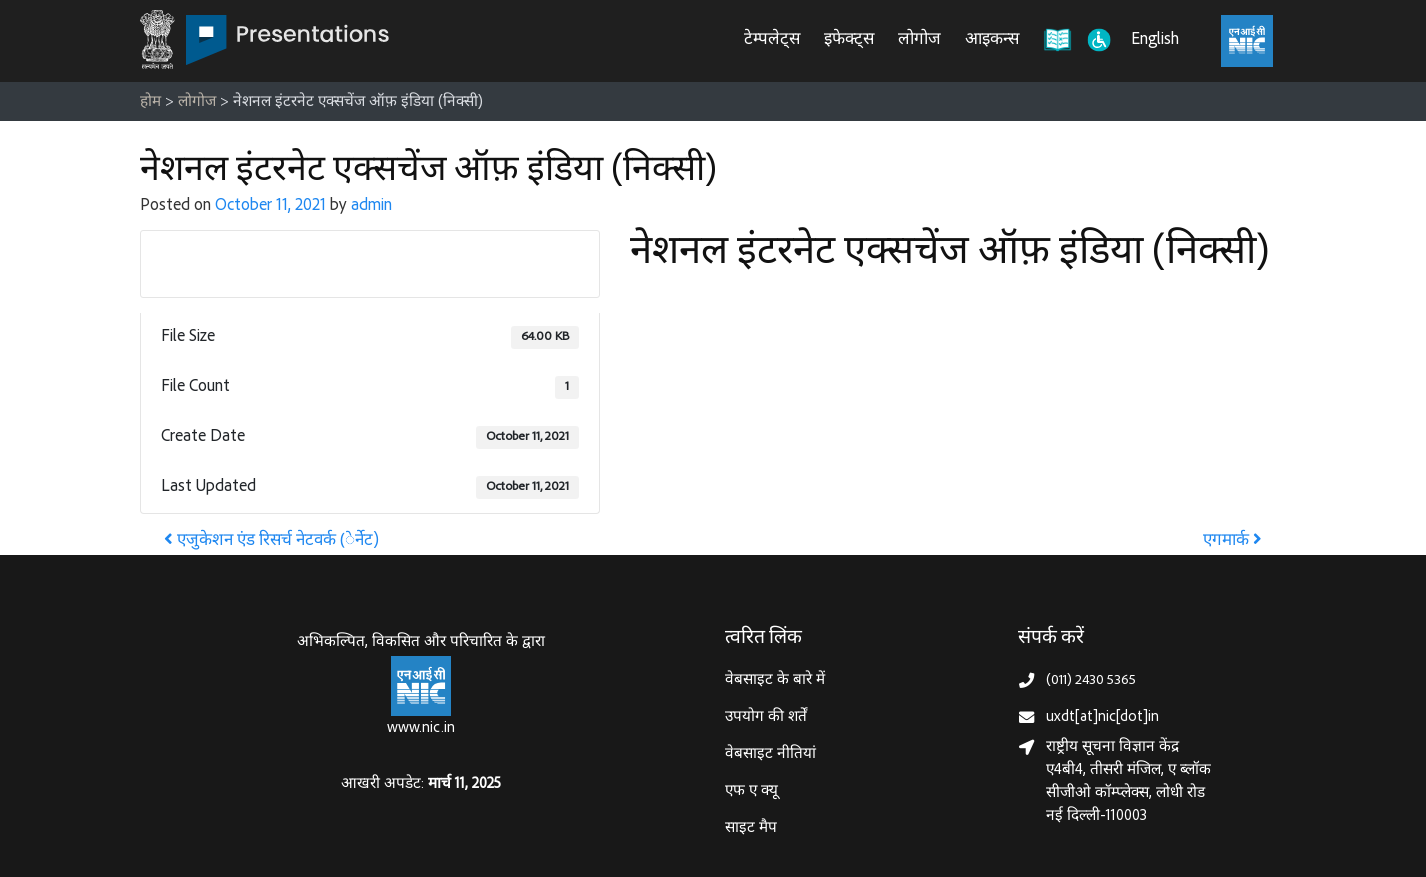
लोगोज (919, 40)
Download (370, 263)
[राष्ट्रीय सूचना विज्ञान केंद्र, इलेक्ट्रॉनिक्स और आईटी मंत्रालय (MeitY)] (1247, 41)
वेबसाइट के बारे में (775, 680)
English (1155, 40)
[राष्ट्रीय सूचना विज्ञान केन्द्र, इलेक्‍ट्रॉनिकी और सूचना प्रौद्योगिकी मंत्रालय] (421, 686)
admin (371, 206)
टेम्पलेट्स (772, 40)
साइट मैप (751, 828)
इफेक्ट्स (849, 40)
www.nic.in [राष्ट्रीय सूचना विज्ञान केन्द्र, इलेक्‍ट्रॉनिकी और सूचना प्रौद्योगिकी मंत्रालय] (421, 728)
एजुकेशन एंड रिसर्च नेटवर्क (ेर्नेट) (271, 541)
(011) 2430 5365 (1091, 680)
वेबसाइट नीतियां (770, 754)
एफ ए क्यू (751, 791)
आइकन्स (992, 40)
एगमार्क (1232, 541)
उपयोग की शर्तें (766, 717)
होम (150, 102)
